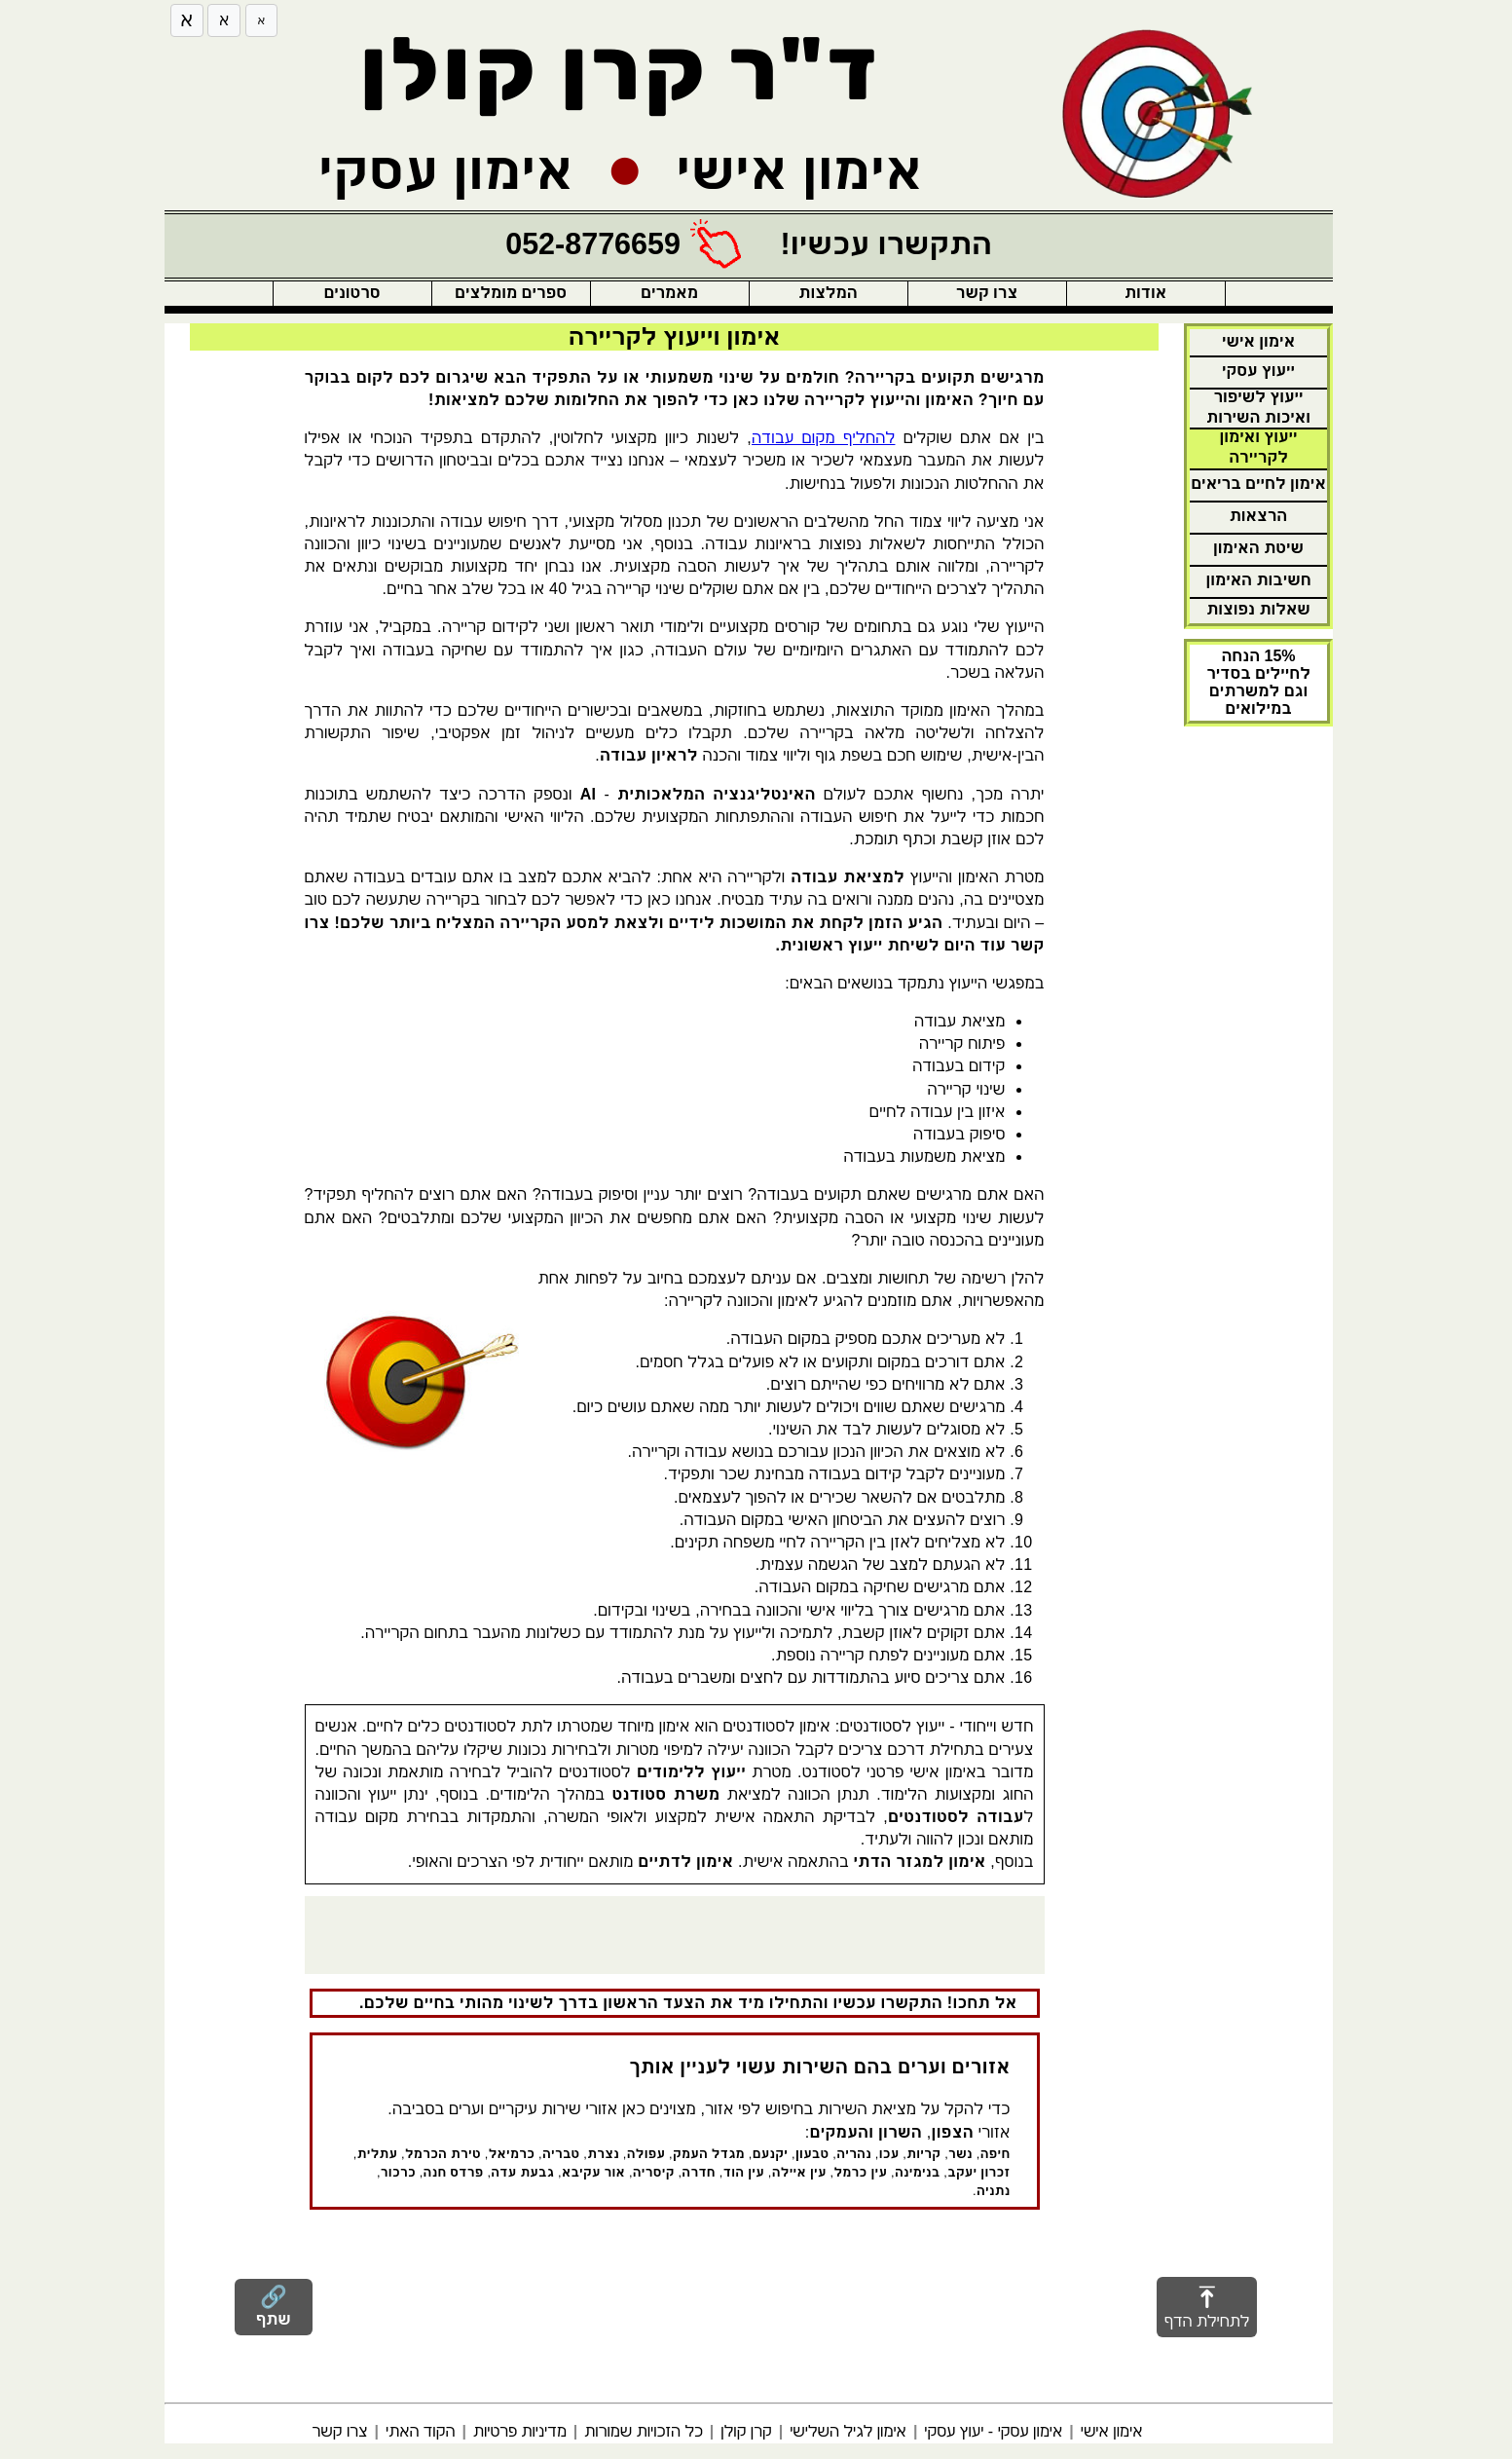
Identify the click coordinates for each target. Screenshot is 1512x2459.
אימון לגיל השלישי (848, 2431)
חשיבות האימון (1257, 580)
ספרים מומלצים (511, 292)
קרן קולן (745, 2431)
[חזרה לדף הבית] (1163, 114)
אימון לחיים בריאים (1258, 483)
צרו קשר (986, 292)
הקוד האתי (420, 2431)
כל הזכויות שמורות (643, 2431)
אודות (1145, 292)
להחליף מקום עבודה (823, 437)
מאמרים (669, 292)
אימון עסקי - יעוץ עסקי (993, 2431)
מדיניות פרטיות (520, 2431)
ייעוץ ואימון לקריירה (1258, 447)
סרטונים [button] (351, 292)
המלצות (827, 292)
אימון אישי (1258, 341)
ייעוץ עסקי (1258, 370)
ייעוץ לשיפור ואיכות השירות (1258, 407)
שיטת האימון (1258, 548)
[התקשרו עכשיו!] (748, 244)
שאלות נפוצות (1258, 609)
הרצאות (1259, 515)
